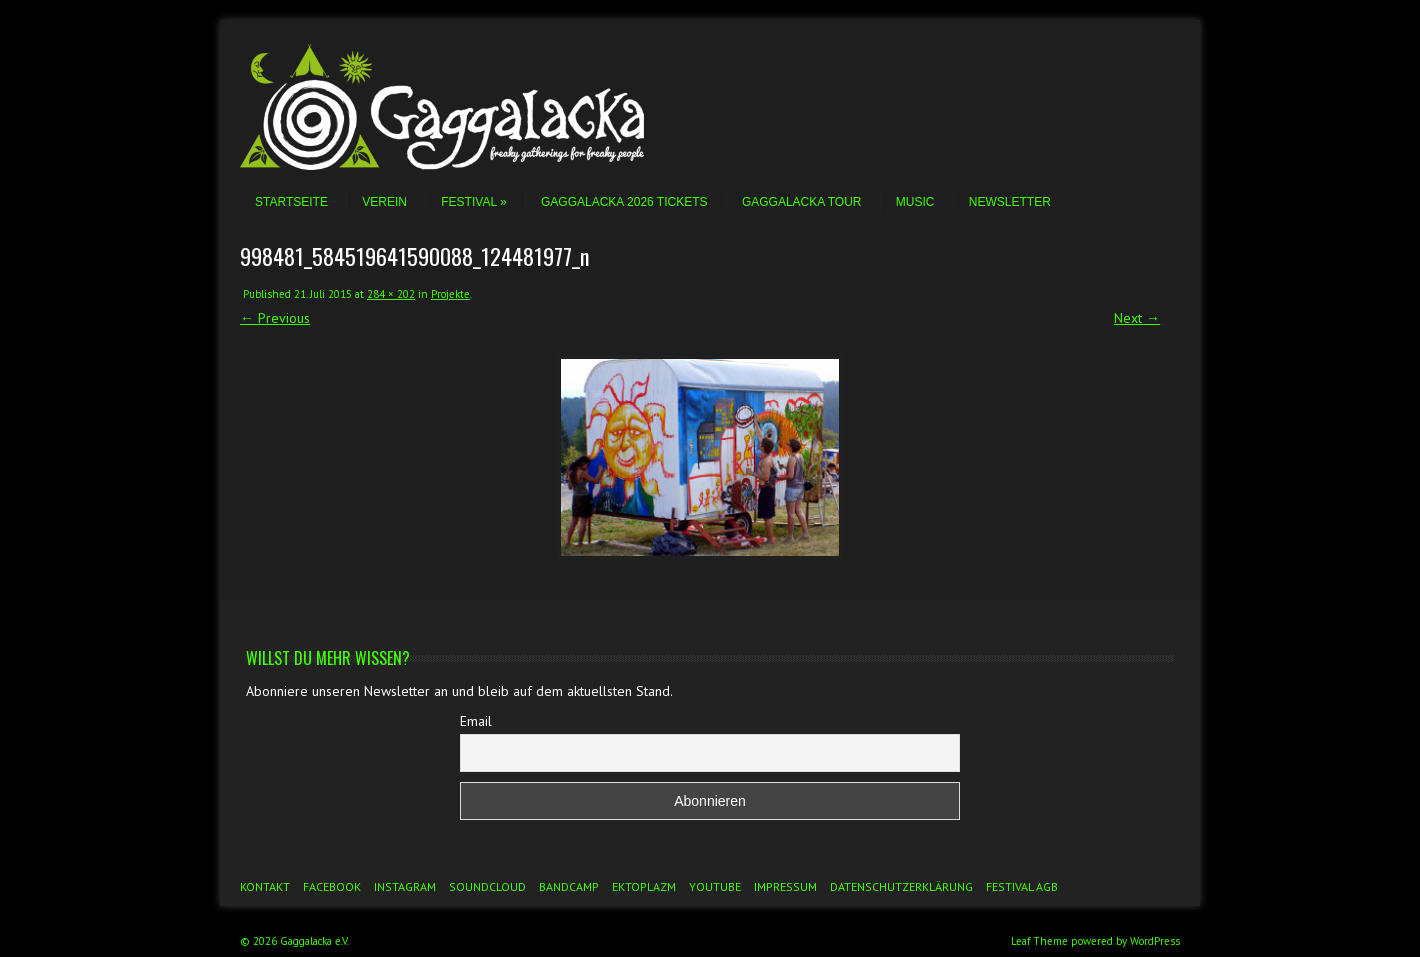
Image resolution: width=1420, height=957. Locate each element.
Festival (473, 202)
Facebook (332, 886)
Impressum (785, 886)
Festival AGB (1022, 886)
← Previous (275, 318)
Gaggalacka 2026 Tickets (624, 202)
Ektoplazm (644, 886)
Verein (384, 202)
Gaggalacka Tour (802, 202)
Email (476, 721)
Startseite (291, 202)
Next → (1137, 318)
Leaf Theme (1039, 941)
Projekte (450, 294)
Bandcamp (569, 886)
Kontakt (265, 886)
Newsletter (1010, 202)
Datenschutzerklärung (901, 886)
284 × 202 (391, 294)
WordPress (1155, 941)
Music (915, 202)
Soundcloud (487, 886)
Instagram (405, 886)
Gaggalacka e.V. (314, 941)
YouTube (715, 886)
